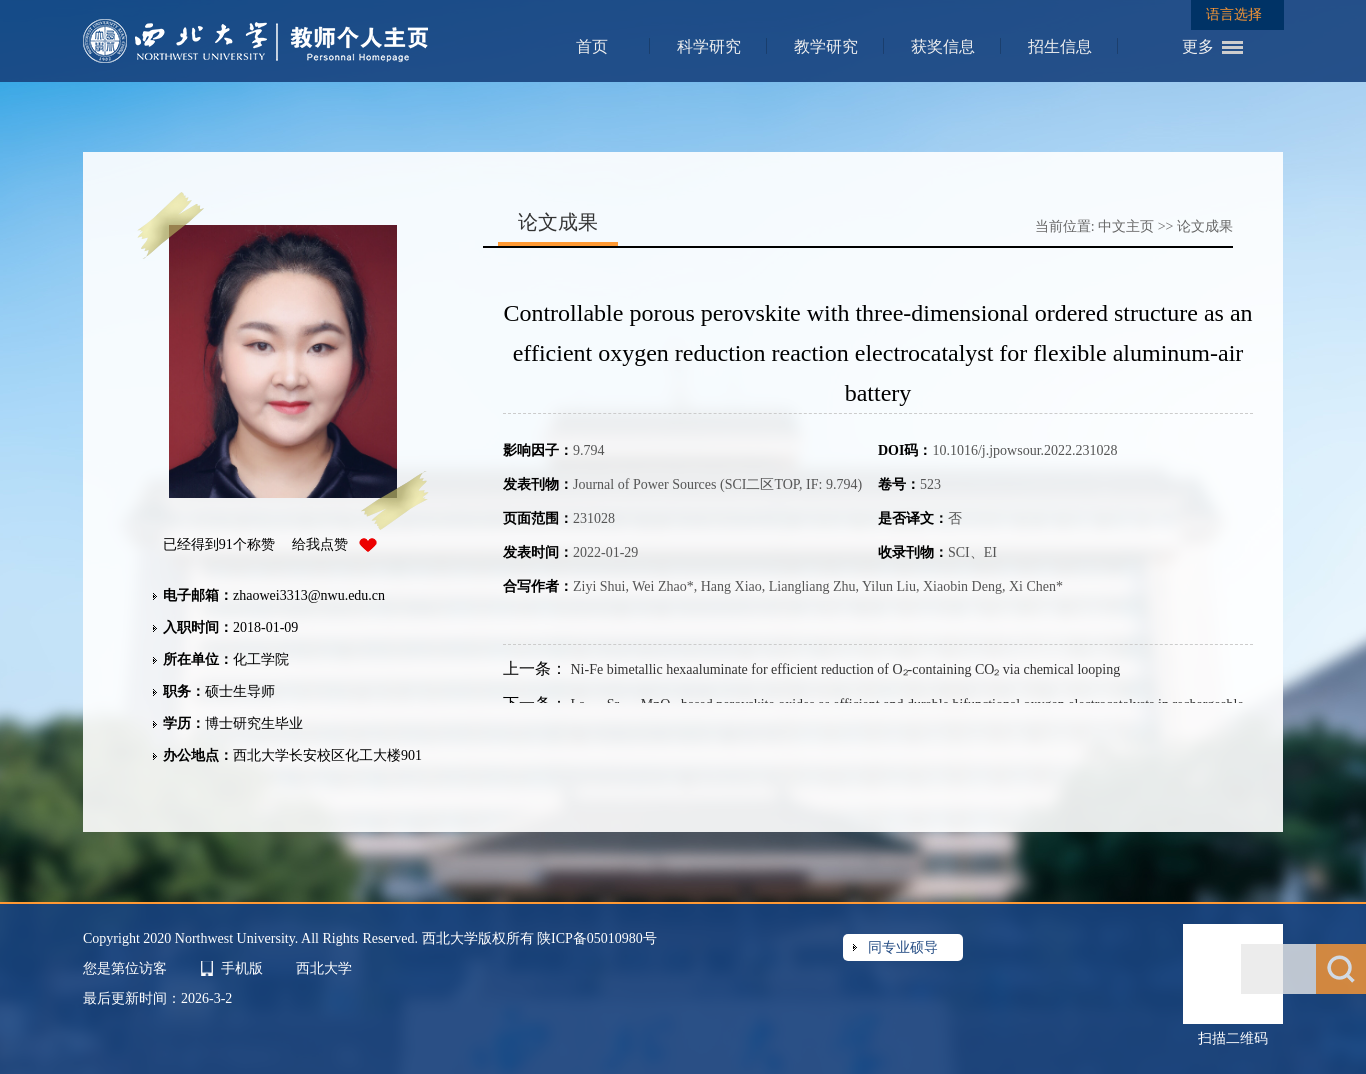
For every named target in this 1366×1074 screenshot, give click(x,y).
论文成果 (1205, 226)
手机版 (242, 968)
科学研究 (709, 46)
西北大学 (324, 968)
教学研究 (826, 46)
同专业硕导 (903, 947)
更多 (1198, 46)
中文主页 (1126, 226)
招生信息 (1060, 46)
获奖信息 (943, 46)
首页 (592, 46)
